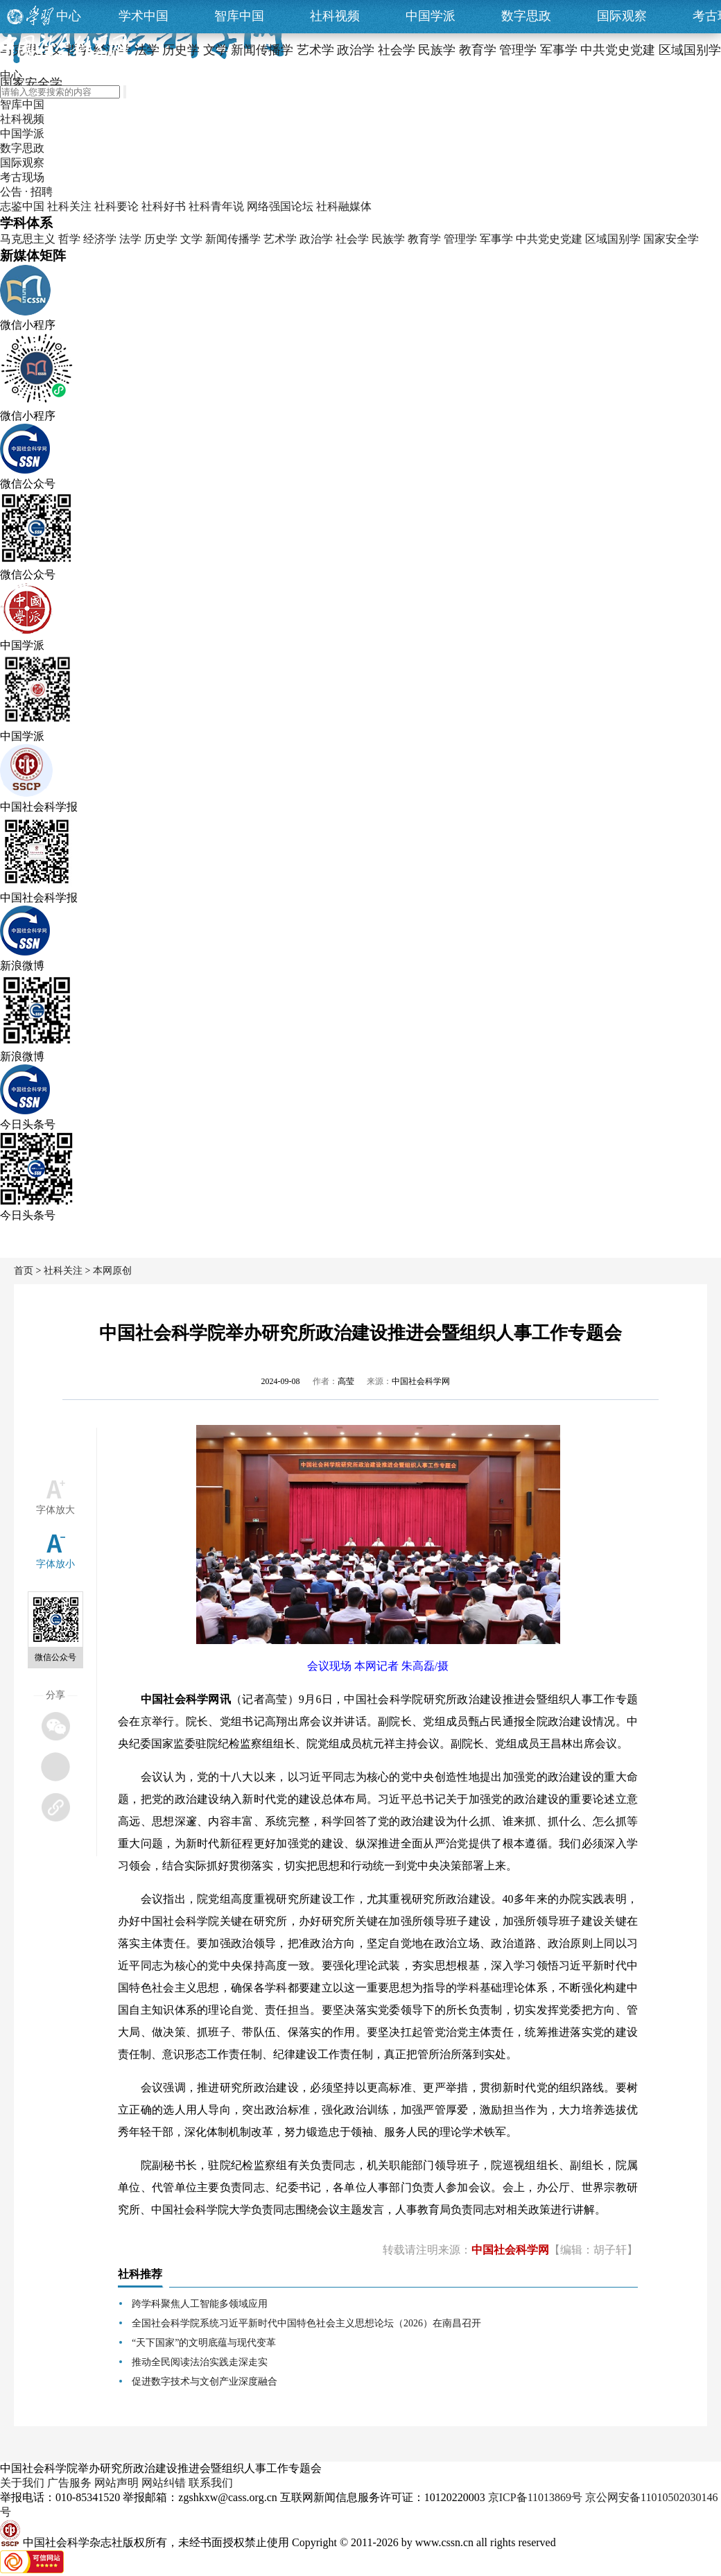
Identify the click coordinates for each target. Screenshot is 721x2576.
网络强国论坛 (280, 206)
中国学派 (430, 16)
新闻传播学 (233, 239)
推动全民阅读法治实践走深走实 (200, 2362)
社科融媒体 (344, 206)
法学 (130, 239)
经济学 (99, 239)
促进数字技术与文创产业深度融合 (204, 2381)
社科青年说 (216, 206)
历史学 (160, 239)
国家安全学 (671, 239)
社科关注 (69, 206)
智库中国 (239, 16)
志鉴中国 (22, 206)
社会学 (352, 239)
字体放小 (55, 1564)
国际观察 (622, 16)
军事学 (496, 239)
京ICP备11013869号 (535, 2497)
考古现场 (22, 177)
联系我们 (211, 2483)
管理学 (460, 239)
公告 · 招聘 (26, 192)
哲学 (69, 239)
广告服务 (69, 2483)
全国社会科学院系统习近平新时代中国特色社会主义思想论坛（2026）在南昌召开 (306, 2323)
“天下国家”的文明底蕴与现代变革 (204, 2342)
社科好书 (163, 206)
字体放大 (55, 1510)
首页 (23, 1270)
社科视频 (335, 16)
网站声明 (116, 2483)
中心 (68, 16)
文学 (191, 239)
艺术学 (280, 239)
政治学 (316, 239)
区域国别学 (613, 239)
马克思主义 (27, 239)
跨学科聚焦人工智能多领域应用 (200, 2304)
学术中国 (143, 16)
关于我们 (22, 2483)
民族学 (388, 239)
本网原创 (112, 1270)
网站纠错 (163, 2483)
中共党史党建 (549, 239)
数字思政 (526, 16)
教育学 (424, 239)
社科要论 (116, 206)
